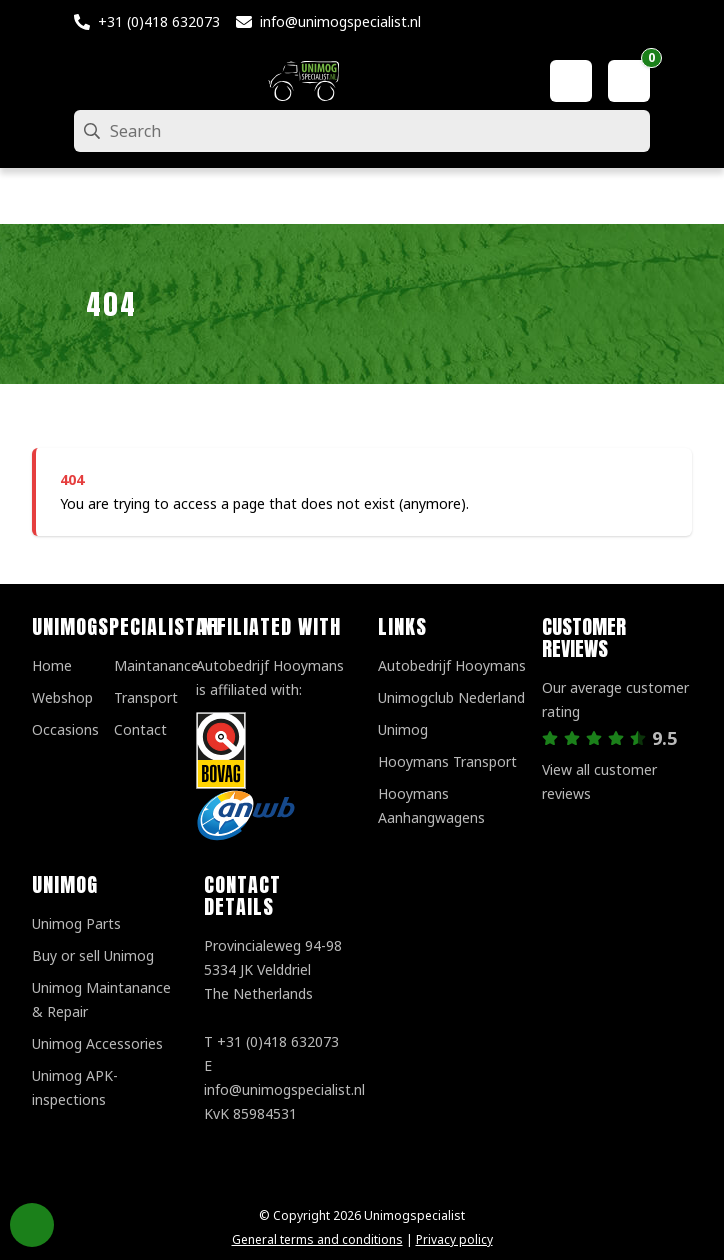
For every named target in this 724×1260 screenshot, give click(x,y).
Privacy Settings (32, 1225)
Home (52, 665)
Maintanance (156, 665)
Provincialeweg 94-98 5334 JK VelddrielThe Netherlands (273, 969)
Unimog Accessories (97, 1043)
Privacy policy (454, 1239)
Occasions (65, 729)
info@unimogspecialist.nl (340, 21)
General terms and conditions (317, 1239)
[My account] (571, 81)
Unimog (403, 729)
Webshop (62, 697)
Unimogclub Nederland (451, 697)
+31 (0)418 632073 (159, 21)
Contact (140, 729)
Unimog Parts (76, 923)
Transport (146, 697)
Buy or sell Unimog (93, 955)
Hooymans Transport (447, 761)
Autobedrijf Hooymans (452, 665)
